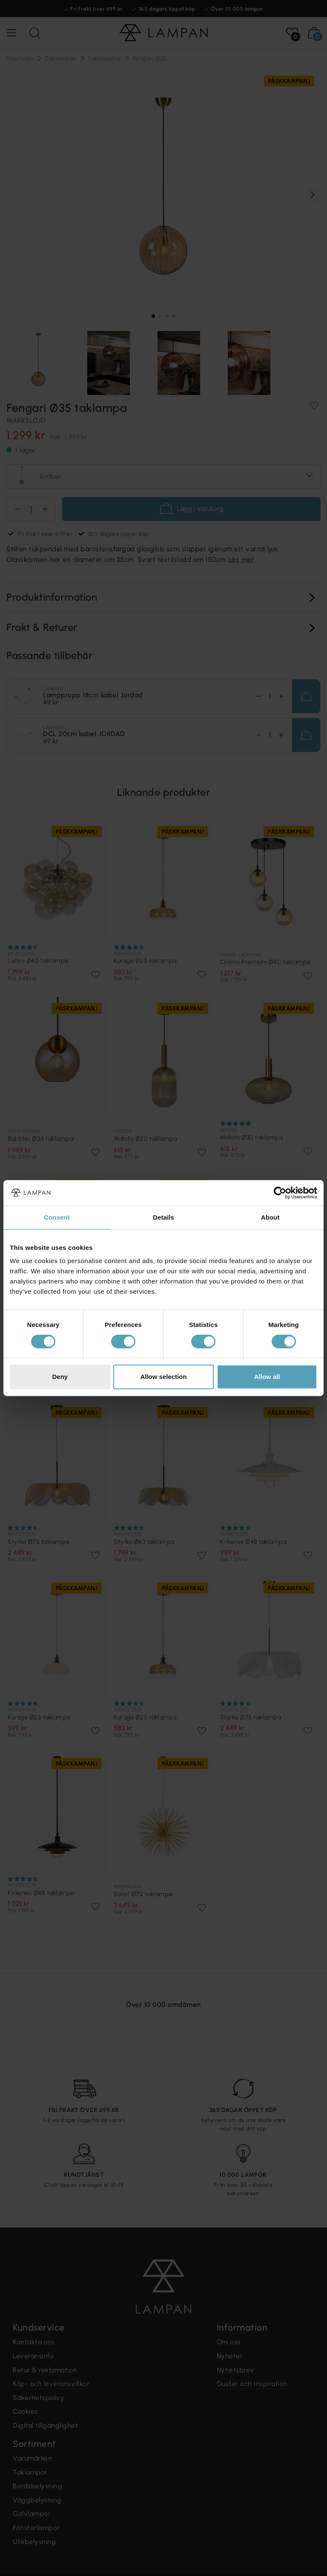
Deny (60, 1376)
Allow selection (163, 1376)
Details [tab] (163, 1217)
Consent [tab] (57, 1217)
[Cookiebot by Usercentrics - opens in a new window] (280, 1192)
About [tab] (270, 1217)
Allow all (267, 1376)
